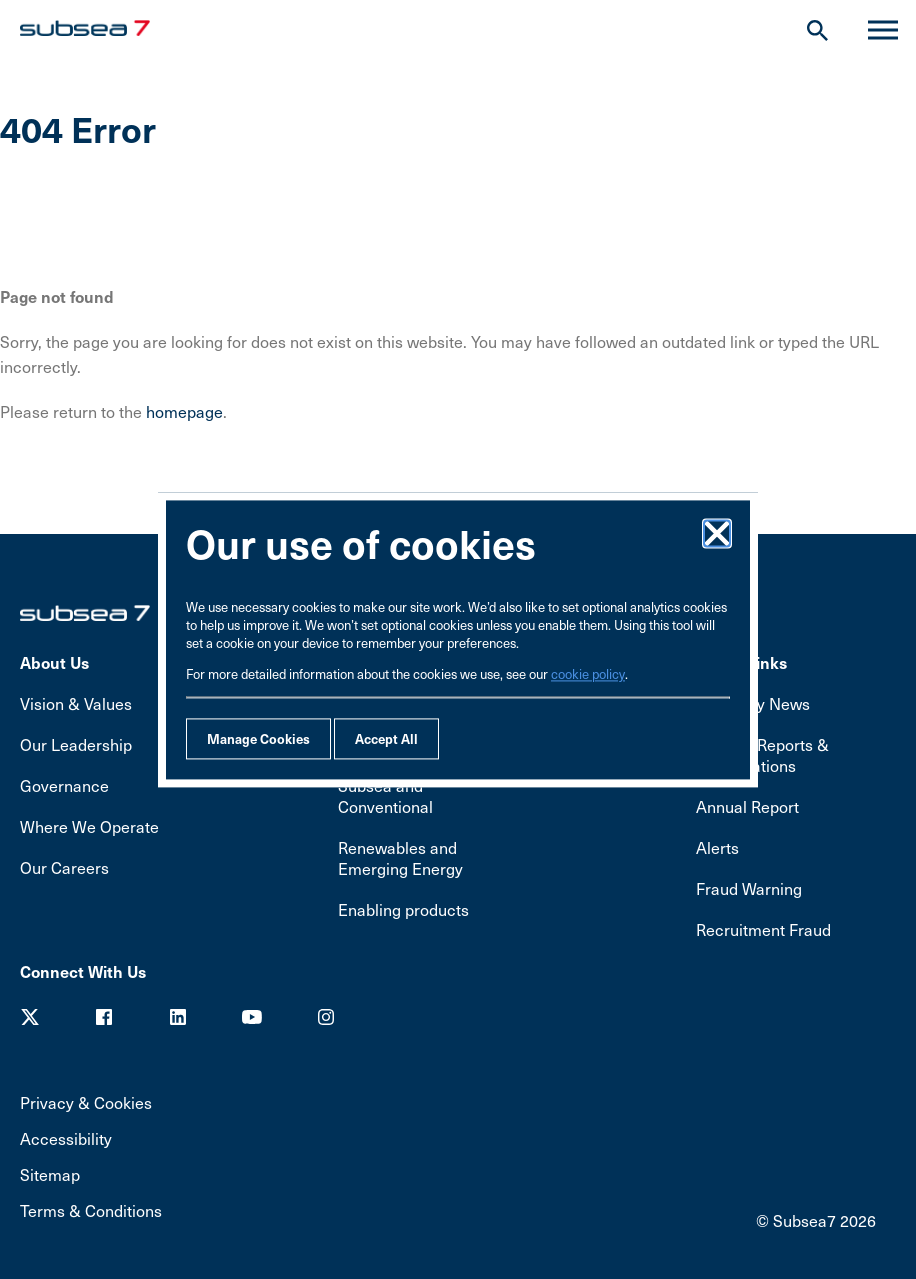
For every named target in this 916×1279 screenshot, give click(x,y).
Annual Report (747, 806)
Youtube (252, 1017)
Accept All (386, 738)
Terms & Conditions (91, 1210)
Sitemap (50, 1174)
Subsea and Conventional (385, 796)
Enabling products (403, 909)
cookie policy (588, 674)
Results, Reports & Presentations (762, 755)
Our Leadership (76, 744)
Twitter (30, 1017)
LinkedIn (178, 1017)
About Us (54, 662)
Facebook (104, 1017)
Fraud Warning (749, 888)
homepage (184, 411)
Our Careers (64, 867)
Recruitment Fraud (763, 929)
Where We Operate (89, 826)
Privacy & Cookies (86, 1102)
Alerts (717, 847)
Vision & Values (76, 703)
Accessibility (66, 1138)
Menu (874, 30)
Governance (64, 785)
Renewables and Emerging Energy (400, 858)
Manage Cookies (258, 738)
